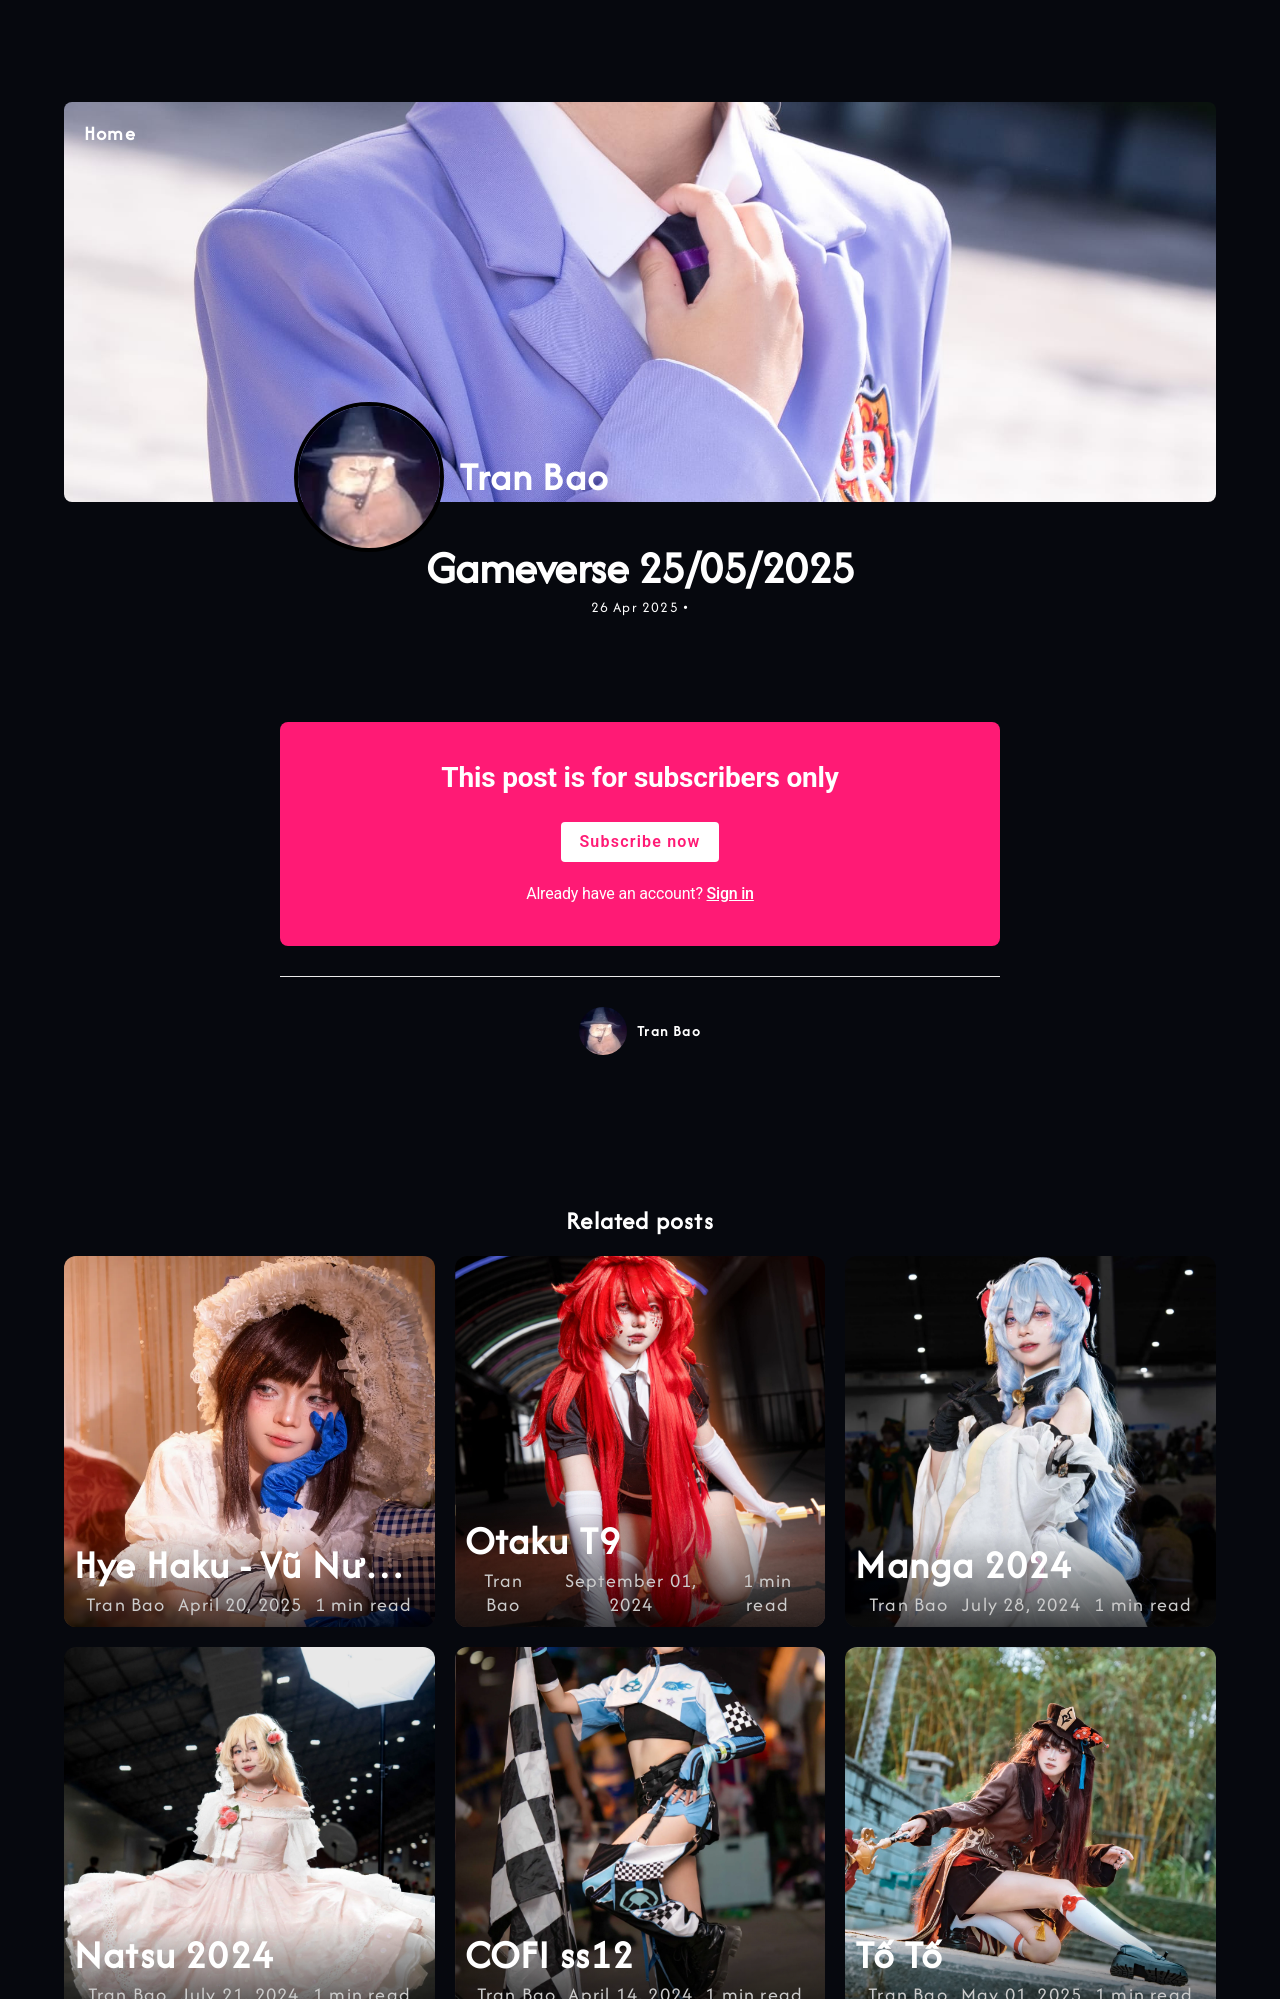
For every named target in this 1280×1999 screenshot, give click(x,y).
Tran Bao (669, 1031)
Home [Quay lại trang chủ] (110, 134)
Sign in (730, 893)
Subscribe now (639, 841)
